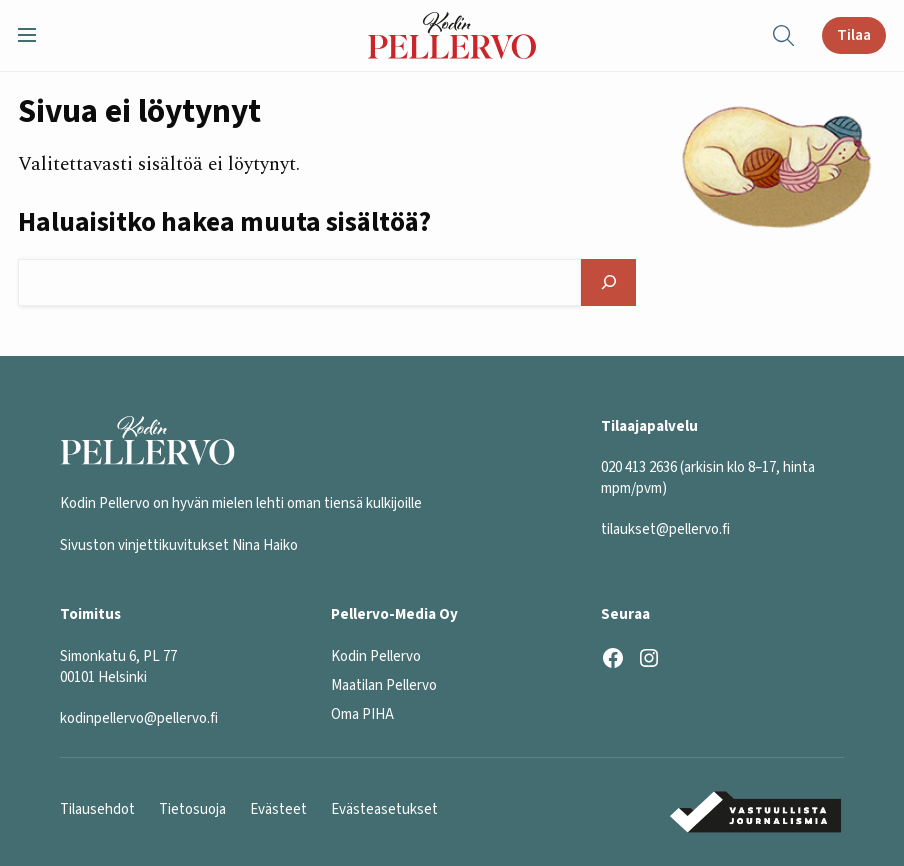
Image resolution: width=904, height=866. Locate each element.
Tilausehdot (97, 809)
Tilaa (854, 35)
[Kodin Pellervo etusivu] (451, 35)
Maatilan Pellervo (384, 685)
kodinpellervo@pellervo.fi (139, 718)
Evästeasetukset (384, 809)
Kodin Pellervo (376, 656)
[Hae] (608, 282)
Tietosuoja (192, 809)
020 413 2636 (639, 467)
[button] (35, 35)
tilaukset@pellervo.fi (665, 529)
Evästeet (278, 809)
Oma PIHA (362, 714)
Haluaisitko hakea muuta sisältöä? (224, 223)
